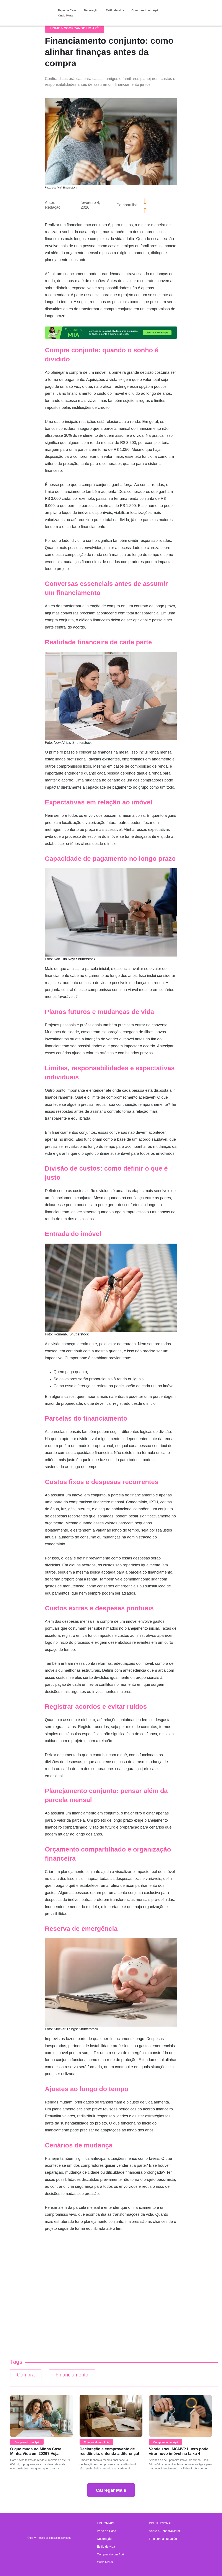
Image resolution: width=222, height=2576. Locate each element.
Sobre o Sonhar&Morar (164, 2531)
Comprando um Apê (144, 10)
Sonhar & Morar (32, 9)
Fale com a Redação (163, 2538)
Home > (57, 28)
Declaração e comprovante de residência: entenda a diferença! (109, 2451)
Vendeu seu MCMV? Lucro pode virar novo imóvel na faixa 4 (178, 2451)
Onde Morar (66, 15)
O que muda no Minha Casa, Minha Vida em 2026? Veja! (36, 2451)
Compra (26, 2375)
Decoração (91, 10)
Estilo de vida (115, 10)
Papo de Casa (67, 10)
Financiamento (72, 2375)
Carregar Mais (111, 2490)
